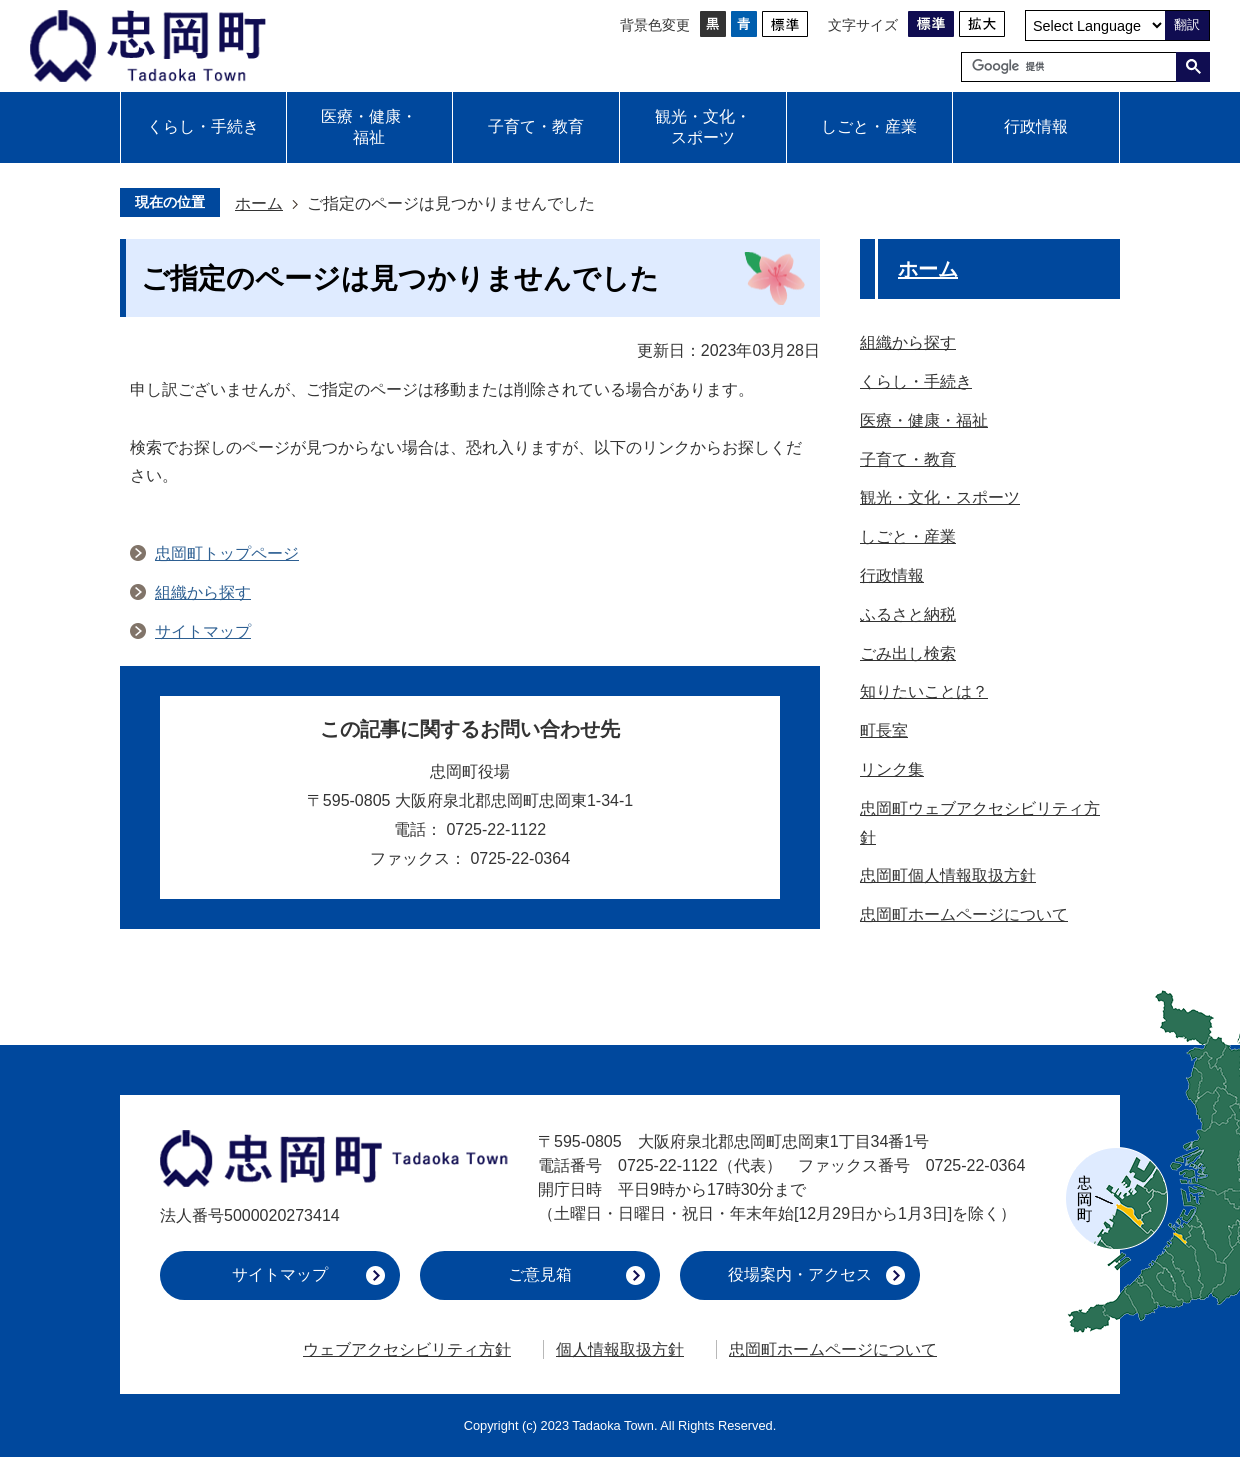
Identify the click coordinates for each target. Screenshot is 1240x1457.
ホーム (259, 203)
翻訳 (1187, 24)
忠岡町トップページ (227, 553)
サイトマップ (203, 631)
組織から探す (203, 592)
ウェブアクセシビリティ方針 (407, 1349)
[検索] (1074, 67)
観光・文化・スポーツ (703, 127)
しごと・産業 (869, 126)
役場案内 (800, 1274)
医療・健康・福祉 (369, 127)
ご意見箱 (540, 1274)
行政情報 (1036, 126)
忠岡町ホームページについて (833, 1349)
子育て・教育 (536, 126)
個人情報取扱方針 (620, 1349)
